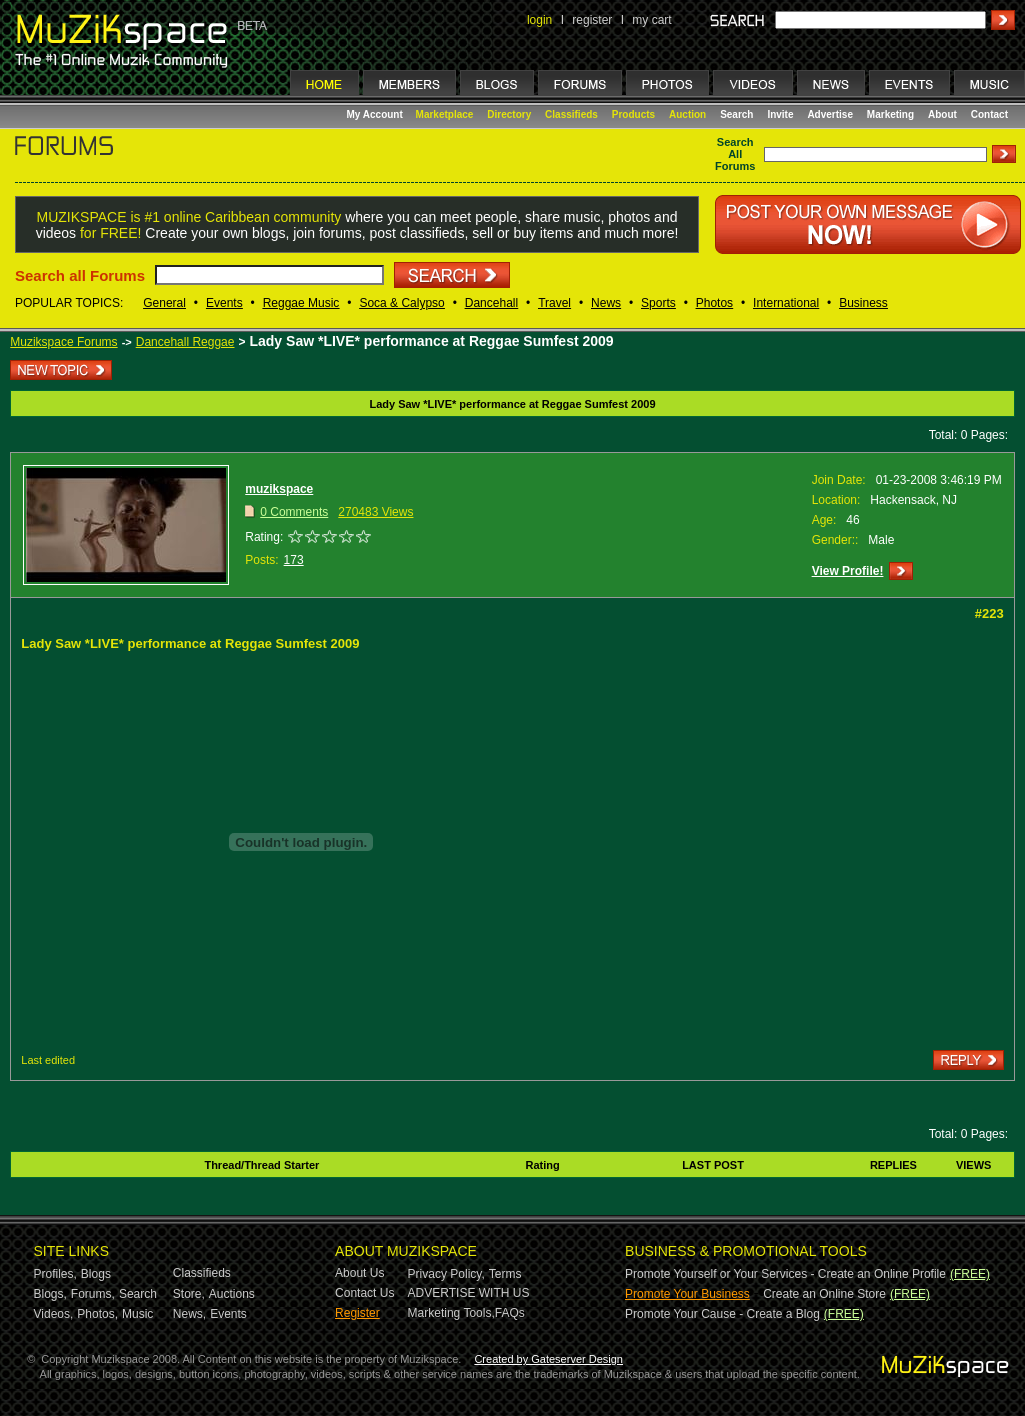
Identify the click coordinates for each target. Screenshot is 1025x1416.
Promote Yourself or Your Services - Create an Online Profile (785, 1274)
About (942, 114)
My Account (376, 114)
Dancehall (491, 303)
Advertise (830, 114)
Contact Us (364, 1293)
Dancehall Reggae (185, 342)
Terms (505, 1274)
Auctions (232, 1294)
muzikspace (279, 489)
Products (633, 114)
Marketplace (445, 114)
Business (863, 303)
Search (736, 114)
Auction (687, 114)
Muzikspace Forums (63, 342)
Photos (714, 303)
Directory (509, 114)
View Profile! (848, 571)
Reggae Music (301, 303)
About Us (359, 1273)
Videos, (54, 1314)
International (786, 303)
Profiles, (55, 1274)
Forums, (93, 1294)
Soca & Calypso (401, 303)
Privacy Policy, (446, 1274)
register (592, 20)
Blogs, (50, 1294)
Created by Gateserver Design (548, 1359)
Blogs (96, 1274)
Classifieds (571, 114)
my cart (651, 20)
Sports (658, 303)
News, (189, 1314)
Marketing (890, 114)
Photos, (97, 1314)
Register (357, 1313)
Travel (554, 303)
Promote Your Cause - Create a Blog (722, 1314)
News (606, 303)
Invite (780, 114)
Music (137, 1314)
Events (224, 303)
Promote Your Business (687, 1294)
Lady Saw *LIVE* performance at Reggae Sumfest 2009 (431, 341)
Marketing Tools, (451, 1313)
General (164, 303)
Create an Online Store (824, 1294)
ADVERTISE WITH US (469, 1293)
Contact (989, 114)
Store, (189, 1294)
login (539, 20)
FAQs (510, 1313)
